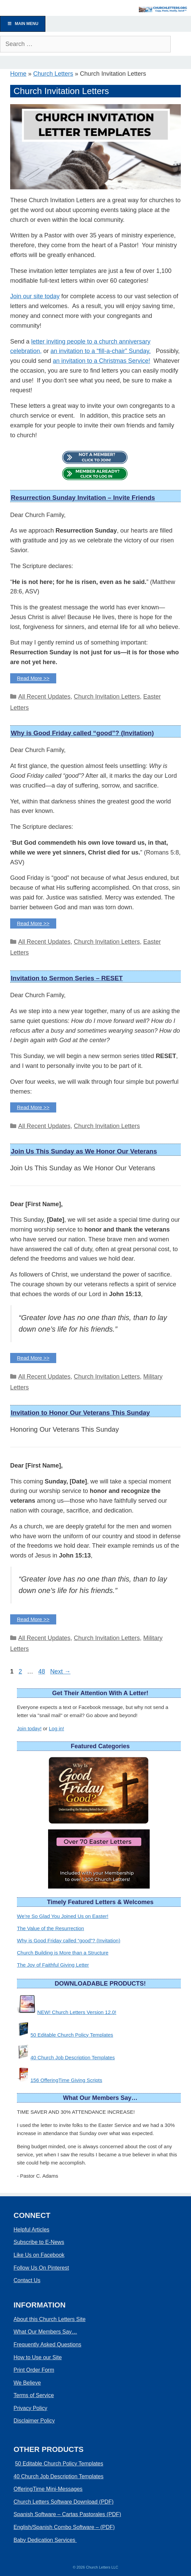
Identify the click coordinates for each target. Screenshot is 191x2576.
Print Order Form (34, 2370)
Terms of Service (34, 2395)
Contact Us (27, 2280)
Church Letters (53, 73)
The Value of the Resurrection (50, 1928)
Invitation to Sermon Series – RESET (67, 978)
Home (18, 73)
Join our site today (35, 296)
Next (60, 1671)
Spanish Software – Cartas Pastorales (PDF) (67, 2514)
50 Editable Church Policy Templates (71, 2035)
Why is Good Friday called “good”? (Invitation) (82, 732)
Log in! (56, 1728)
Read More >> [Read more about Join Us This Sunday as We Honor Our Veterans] (33, 1358)
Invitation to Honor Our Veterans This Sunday (80, 1412)
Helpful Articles (31, 2229)
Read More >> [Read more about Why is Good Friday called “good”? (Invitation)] (33, 923)
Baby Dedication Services (45, 2540)
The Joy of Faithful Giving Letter (53, 1965)
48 (42, 1671)
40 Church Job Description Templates (72, 2057)
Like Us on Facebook (39, 2255)
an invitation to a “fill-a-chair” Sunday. (100, 351)
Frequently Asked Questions (47, 2344)
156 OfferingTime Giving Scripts (66, 2080)
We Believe (27, 2383)
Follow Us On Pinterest (41, 2268)
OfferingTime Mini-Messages (48, 2489)
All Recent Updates (44, 696)
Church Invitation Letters (107, 696)
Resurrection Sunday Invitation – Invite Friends (83, 497)
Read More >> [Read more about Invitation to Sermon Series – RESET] (33, 1107)
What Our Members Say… (45, 2332)
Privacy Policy (30, 2408)
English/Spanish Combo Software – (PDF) (64, 2527)
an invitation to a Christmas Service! (101, 360)
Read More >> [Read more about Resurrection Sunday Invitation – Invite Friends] (33, 678)
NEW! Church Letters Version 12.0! (76, 2012)
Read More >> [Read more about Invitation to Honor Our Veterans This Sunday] (33, 1619)
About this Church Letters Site (50, 2319)
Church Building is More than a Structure (62, 1953)
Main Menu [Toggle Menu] (22, 23)
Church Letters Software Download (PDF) (63, 2502)
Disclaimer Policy (34, 2420)
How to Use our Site (38, 2357)
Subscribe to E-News (39, 2242)
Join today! (29, 1728)
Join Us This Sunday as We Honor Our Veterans (84, 1151)
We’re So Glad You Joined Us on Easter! (62, 1916)
